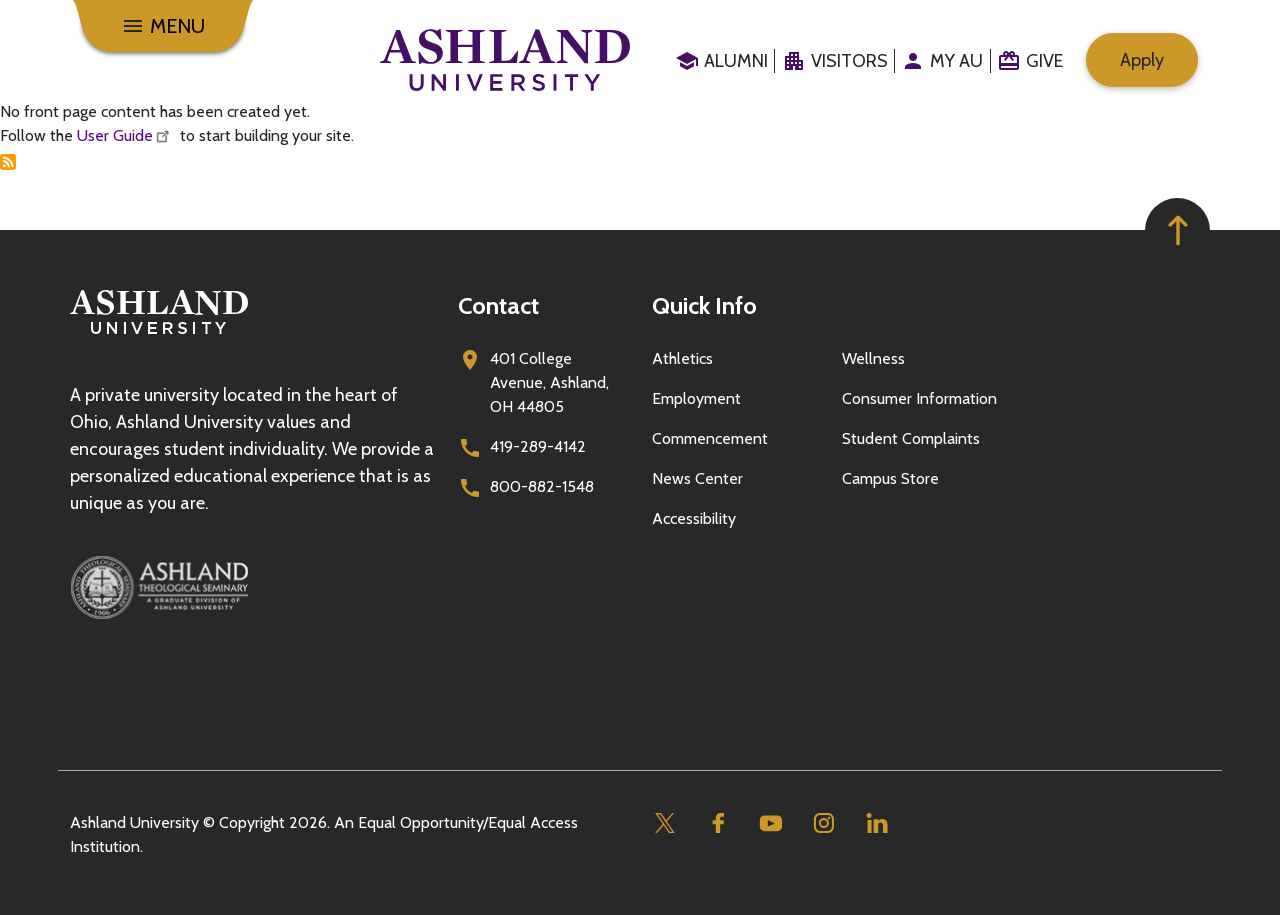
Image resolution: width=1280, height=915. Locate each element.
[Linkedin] (876, 823)
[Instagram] (823, 823)
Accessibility (694, 518)
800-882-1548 (542, 486)
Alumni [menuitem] (736, 61)
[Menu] (163, 26)
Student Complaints (911, 438)
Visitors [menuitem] (849, 61)
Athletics (682, 358)
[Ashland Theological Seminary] (252, 587)
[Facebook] (717, 823)
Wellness (873, 358)
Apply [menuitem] (1142, 60)
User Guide (126, 135)
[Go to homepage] (159, 334)
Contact (498, 305)
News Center (697, 478)
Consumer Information (919, 398)
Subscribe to (8, 162)
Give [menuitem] (1044, 61)
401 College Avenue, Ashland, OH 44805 (549, 382)
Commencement (710, 438)
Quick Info (704, 305)
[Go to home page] (505, 60)
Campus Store (890, 478)
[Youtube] (770, 823)
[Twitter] (664, 823)
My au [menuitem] (956, 61)
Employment (696, 398)
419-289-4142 (538, 446)
